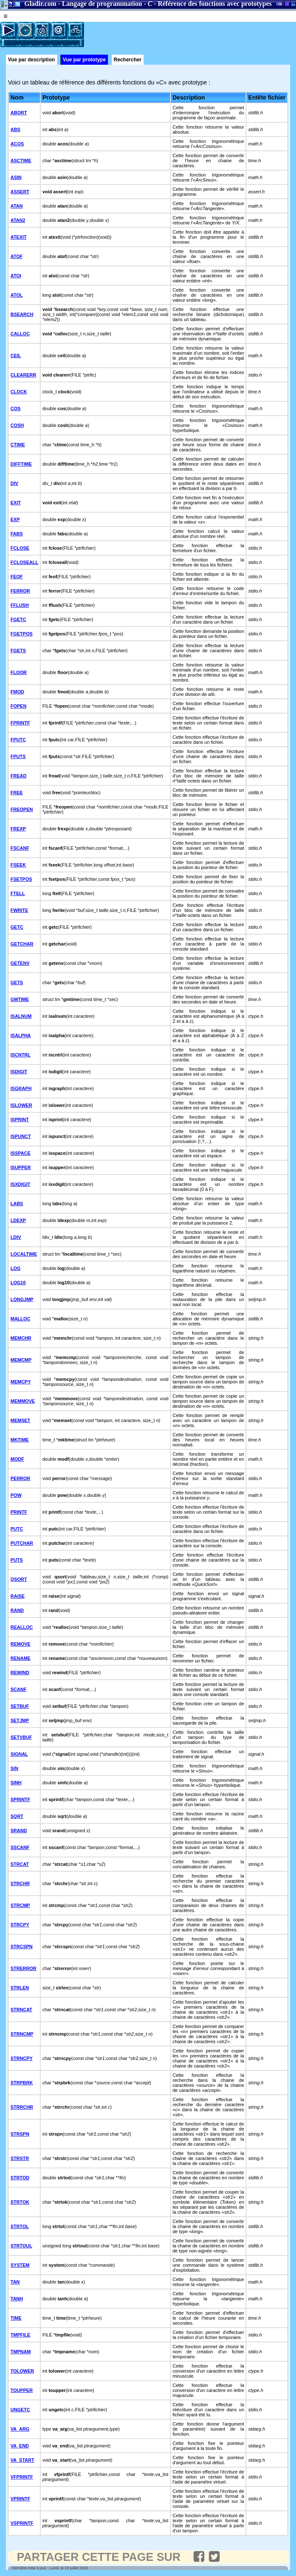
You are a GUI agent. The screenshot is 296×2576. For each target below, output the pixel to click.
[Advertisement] (182, 34)
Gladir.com (40, 3)
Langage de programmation (102, 3)
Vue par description (31, 60)
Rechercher (127, 60)
